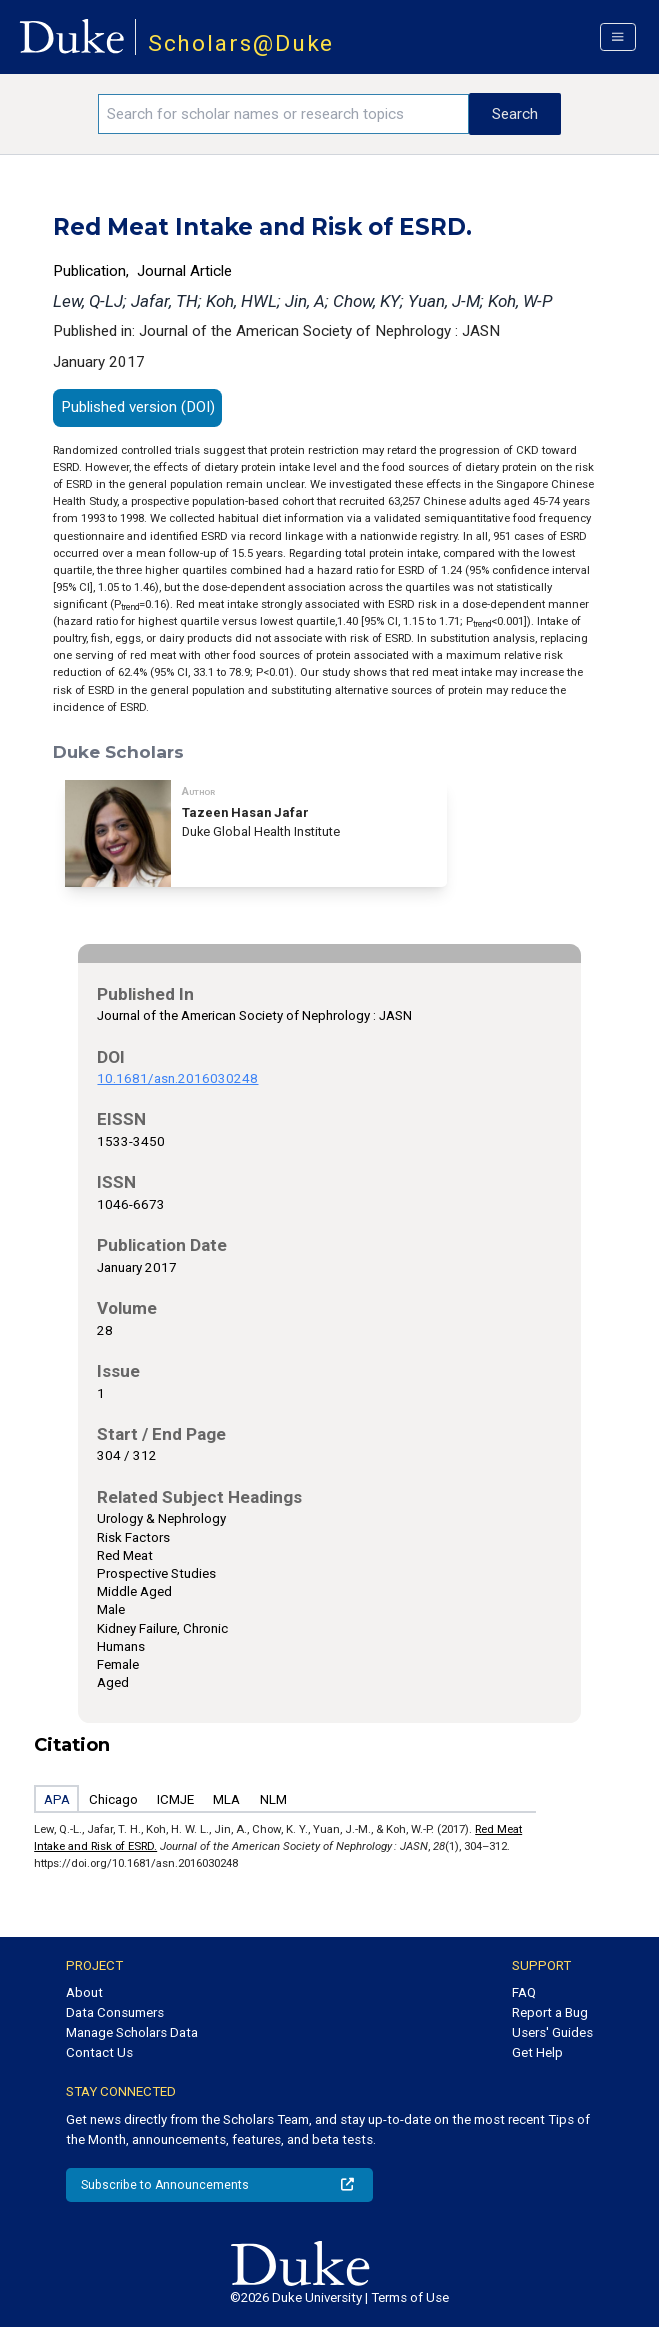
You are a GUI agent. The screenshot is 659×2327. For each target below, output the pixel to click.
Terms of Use (410, 2297)
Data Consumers (115, 2012)
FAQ (524, 1992)
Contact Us (99, 2052)
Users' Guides (552, 2032)
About (84, 1992)
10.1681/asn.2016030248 (177, 1078)
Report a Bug (550, 2012)
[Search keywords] (283, 114)
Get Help (537, 2052)
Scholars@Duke (241, 43)
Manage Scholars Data (132, 2032)
